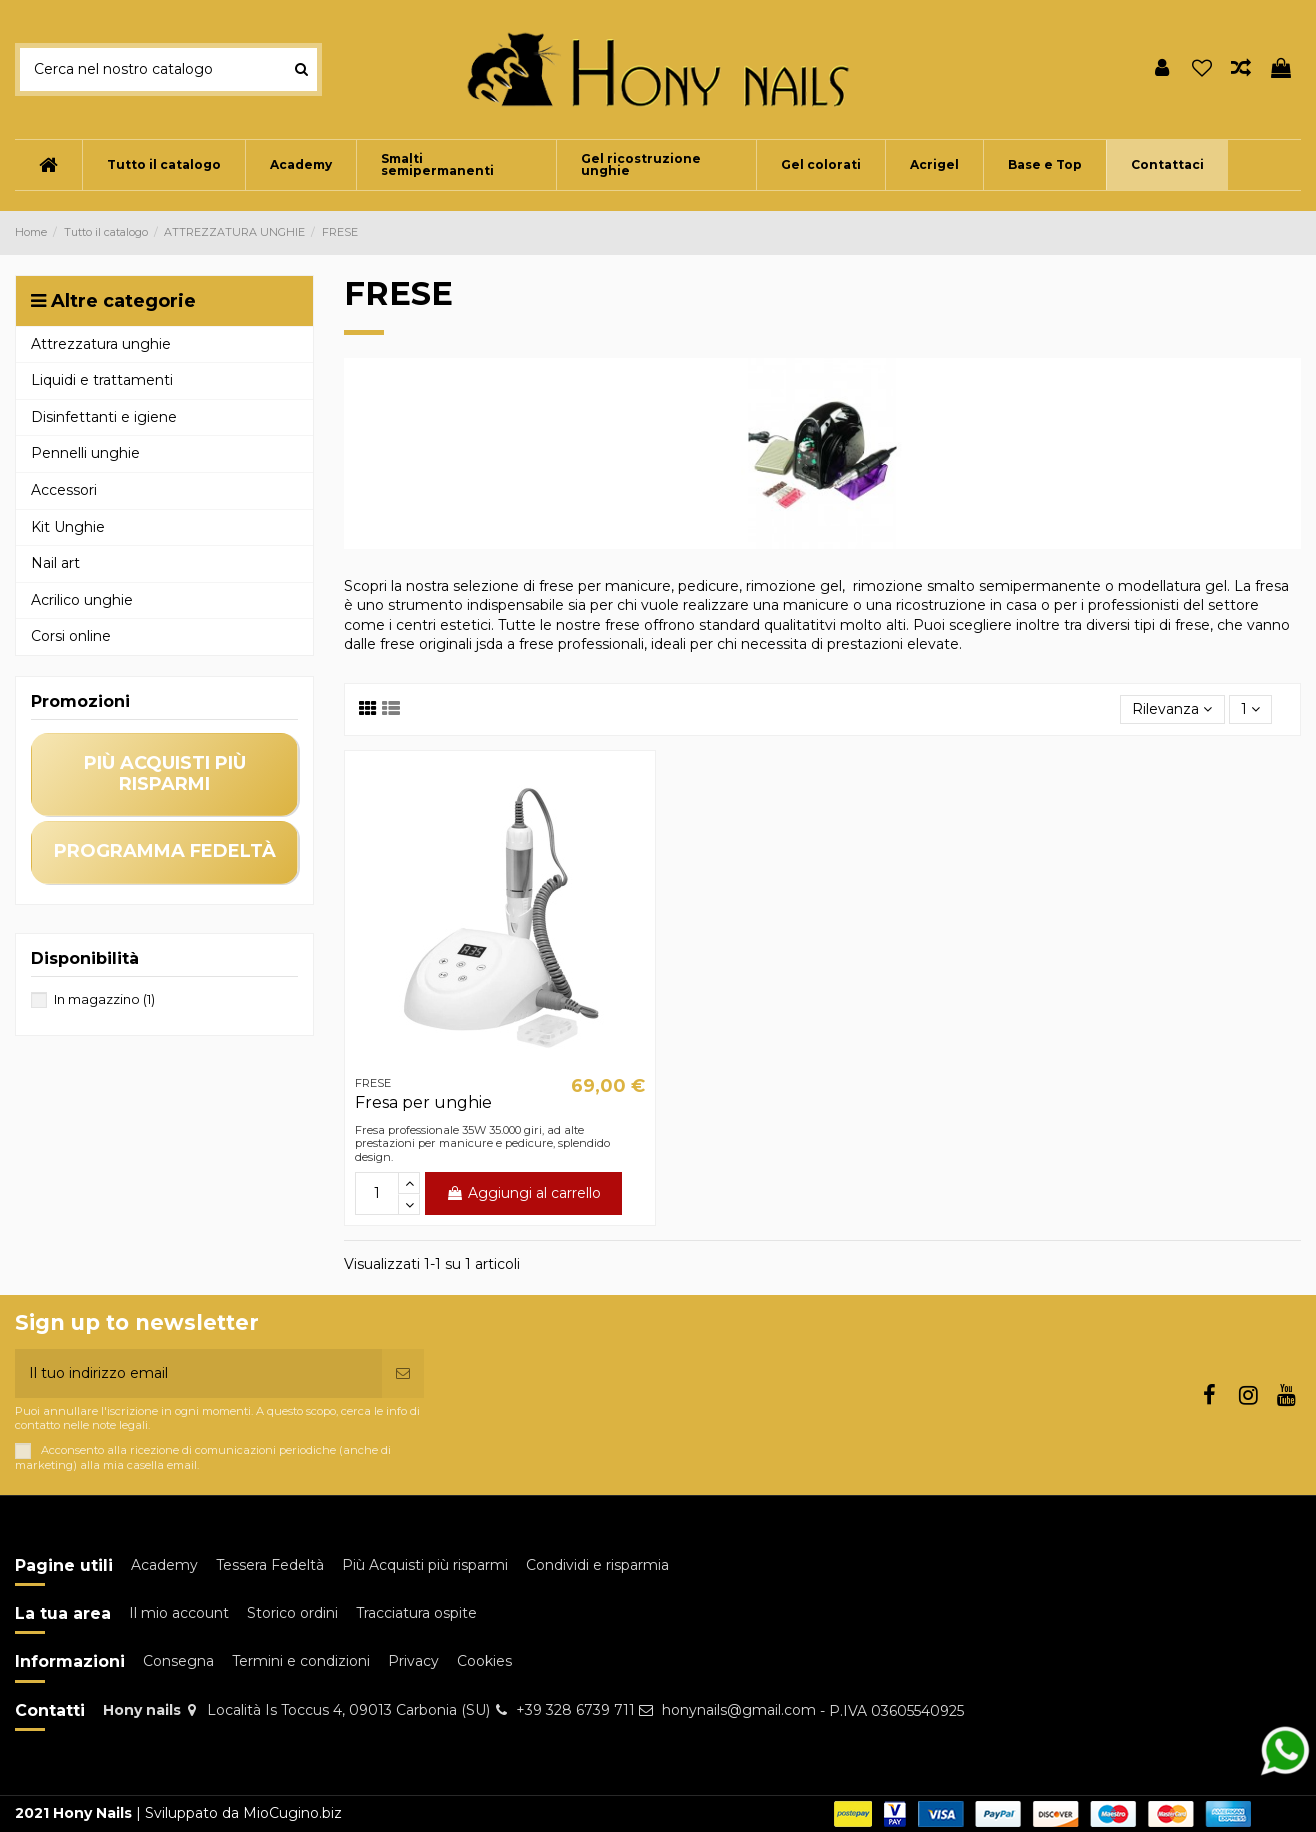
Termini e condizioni (301, 1661)
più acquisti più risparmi (165, 773)
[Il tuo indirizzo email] (198, 1373)
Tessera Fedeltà (270, 1565)
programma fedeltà (165, 851)
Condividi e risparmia (597, 1565)
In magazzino (104, 999)
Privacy (413, 1661)
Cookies (484, 1661)
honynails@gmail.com (739, 1710)
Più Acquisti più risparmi (425, 1565)
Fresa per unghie (423, 1102)
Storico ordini (292, 1613)
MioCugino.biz (292, 1813)
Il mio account (179, 1613)
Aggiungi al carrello (523, 1193)
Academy (164, 1565)
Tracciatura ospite (416, 1613)
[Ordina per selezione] (1172, 709)
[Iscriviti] (403, 1373)
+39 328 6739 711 (575, 1710)
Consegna (178, 1661)
